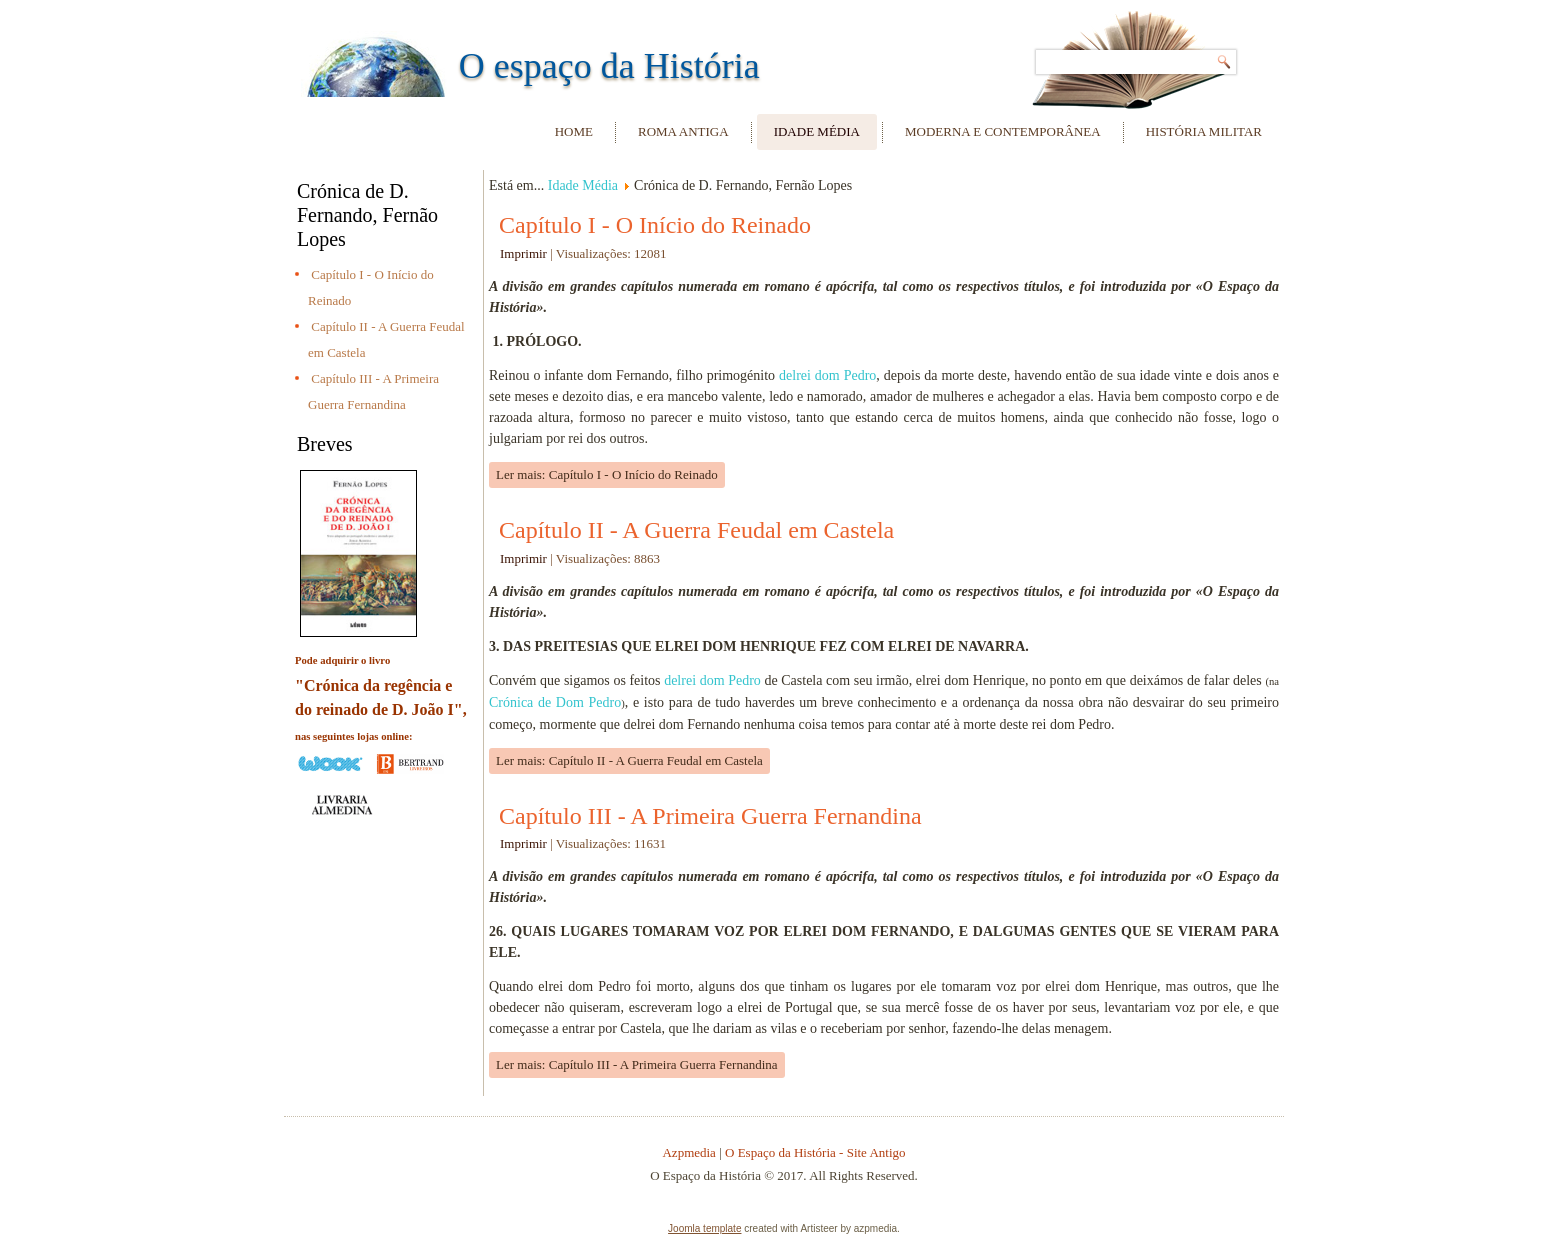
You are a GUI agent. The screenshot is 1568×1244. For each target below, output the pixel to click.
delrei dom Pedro (827, 375)
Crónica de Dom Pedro (555, 702)
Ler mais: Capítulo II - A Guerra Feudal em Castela (629, 760)
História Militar (1204, 131)
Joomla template (704, 1228)
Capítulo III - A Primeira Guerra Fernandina (710, 816)
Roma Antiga (683, 131)
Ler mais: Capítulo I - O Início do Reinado (607, 474)
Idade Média (817, 131)
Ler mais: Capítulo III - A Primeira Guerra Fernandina (637, 1064)
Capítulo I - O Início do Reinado (655, 225)
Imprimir (525, 253)
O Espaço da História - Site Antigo (815, 1152)
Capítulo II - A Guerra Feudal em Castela (696, 530)
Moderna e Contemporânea (1003, 131)
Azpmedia (688, 1152)
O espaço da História (609, 66)
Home (574, 131)
